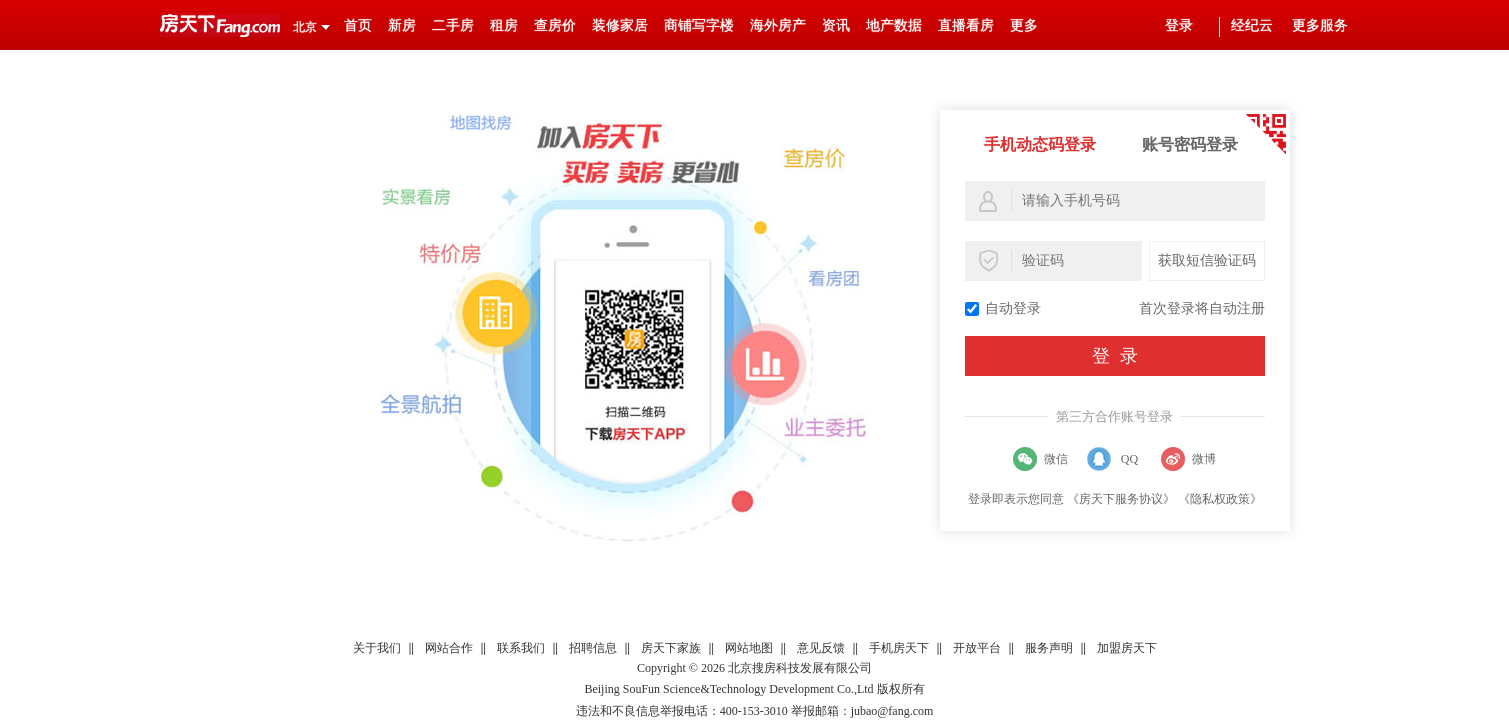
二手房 (453, 25)
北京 (305, 27)
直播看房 (966, 25)
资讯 (836, 25)
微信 (1056, 459)
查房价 (555, 25)
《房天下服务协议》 (1121, 499)
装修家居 (620, 25)
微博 (1204, 459)
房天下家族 (671, 648)
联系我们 (521, 648)
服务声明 (1049, 648)
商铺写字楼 (699, 25)
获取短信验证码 (1207, 260)
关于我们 (377, 648)
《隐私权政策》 (1220, 499)
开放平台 (977, 648)
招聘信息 (593, 648)
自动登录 (1003, 308)
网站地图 (749, 648)
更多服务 (1320, 25)
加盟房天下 (1127, 648)
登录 (1179, 25)
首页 (358, 25)
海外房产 (778, 25)
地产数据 (894, 25)
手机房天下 (899, 648)
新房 (402, 25)
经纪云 (1252, 25)
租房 (504, 25)
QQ (1129, 459)
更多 (1024, 25)
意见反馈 (821, 648)
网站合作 (449, 648)
